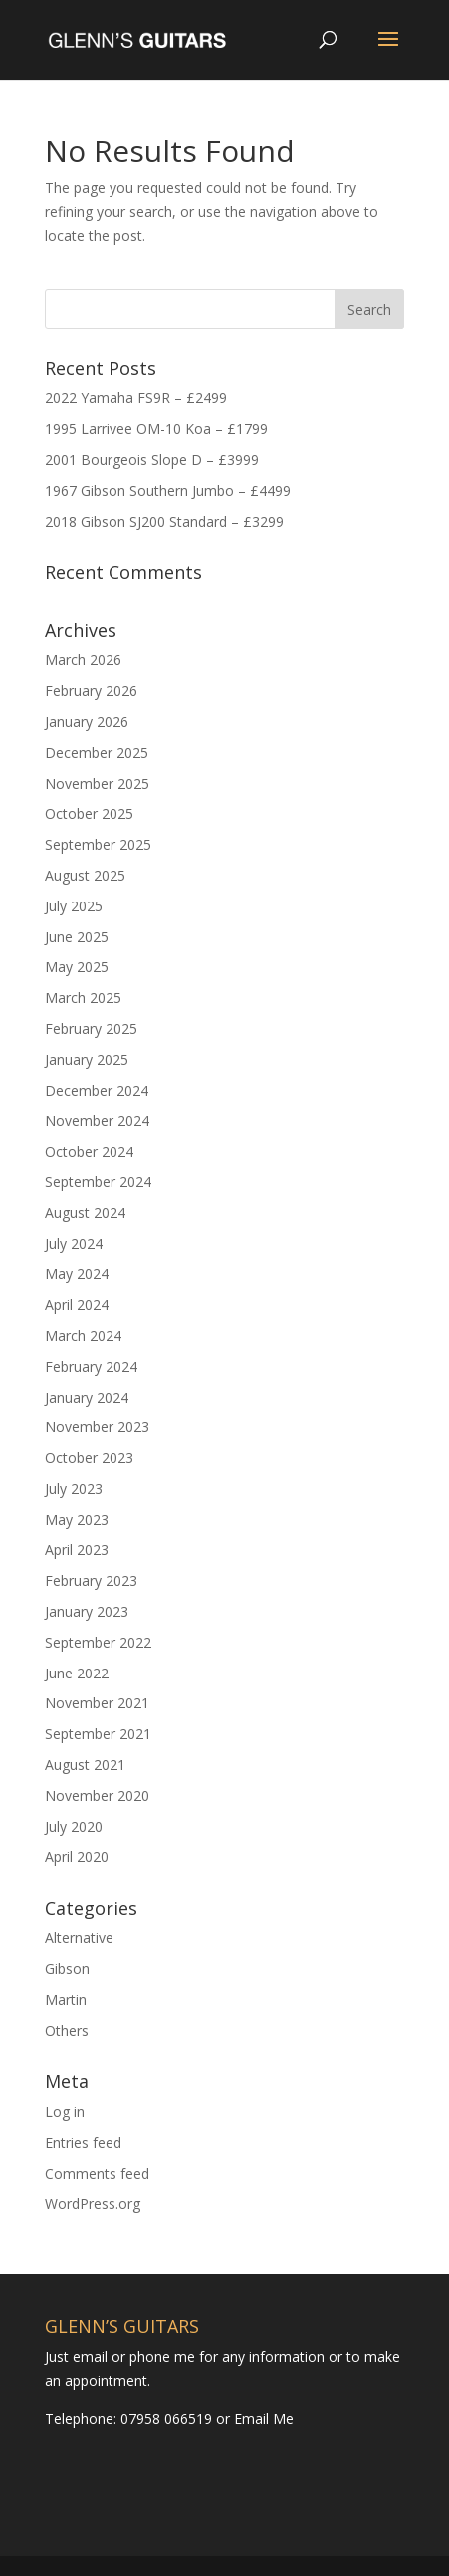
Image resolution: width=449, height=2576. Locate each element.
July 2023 (74, 1488)
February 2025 (91, 1028)
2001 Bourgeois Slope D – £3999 (152, 459)
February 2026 (91, 690)
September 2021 (98, 1733)
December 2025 (96, 752)
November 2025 (97, 783)
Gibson (67, 1968)
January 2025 (86, 1059)
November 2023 (97, 1426)
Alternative (79, 1938)
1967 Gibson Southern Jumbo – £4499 (168, 490)
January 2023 (86, 1611)
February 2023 (91, 1580)
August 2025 (85, 875)
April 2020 (77, 1856)
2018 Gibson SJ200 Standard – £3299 (164, 521)
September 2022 (98, 1642)
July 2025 (74, 906)
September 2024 (98, 1181)
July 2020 (74, 1826)
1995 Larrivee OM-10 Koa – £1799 (156, 428)
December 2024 (96, 1090)
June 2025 (77, 936)
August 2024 (85, 1212)
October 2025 (89, 813)
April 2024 (77, 1304)
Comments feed (97, 2173)
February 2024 (91, 1366)
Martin (66, 1999)
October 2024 (89, 1151)
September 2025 (98, 844)
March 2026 (83, 659)
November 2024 (97, 1120)
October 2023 (89, 1457)
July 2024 (74, 1243)
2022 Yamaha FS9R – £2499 (136, 397)
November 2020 (97, 1795)
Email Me (262, 2418)
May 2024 (77, 1273)
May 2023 (77, 1519)
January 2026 (86, 721)
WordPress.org (92, 2203)
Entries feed (83, 2142)
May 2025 (77, 966)
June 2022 (77, 1673)
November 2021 (97, 1702)
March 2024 (83, 1335)
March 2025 (83, 997)
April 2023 (77, 1549)
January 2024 (86, 1397)
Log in (65, 2111)
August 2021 (85, 1764)
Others (67, 2030)
